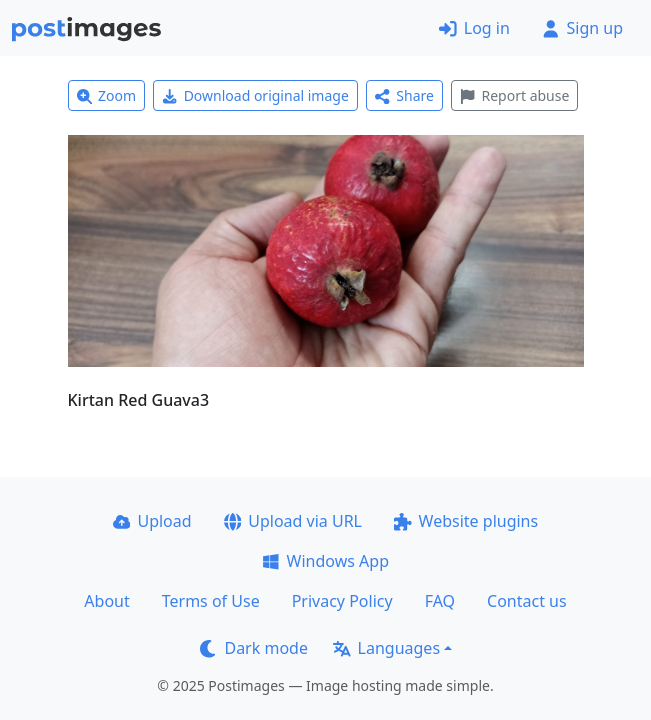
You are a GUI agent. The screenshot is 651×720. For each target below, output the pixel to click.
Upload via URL (293, 521)
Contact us (527, 601)
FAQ (440, 601)
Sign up (582, 28)
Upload (152, 521)
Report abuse (514, 95)
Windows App (325, 561)
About (106, 601)
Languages (386, 648)
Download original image (255, 95)
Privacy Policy (342, 601)
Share (404, 95)
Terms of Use (211, 601)
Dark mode (254, 648)
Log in (474, 28)
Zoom (107, 95)
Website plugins (466, 521)
